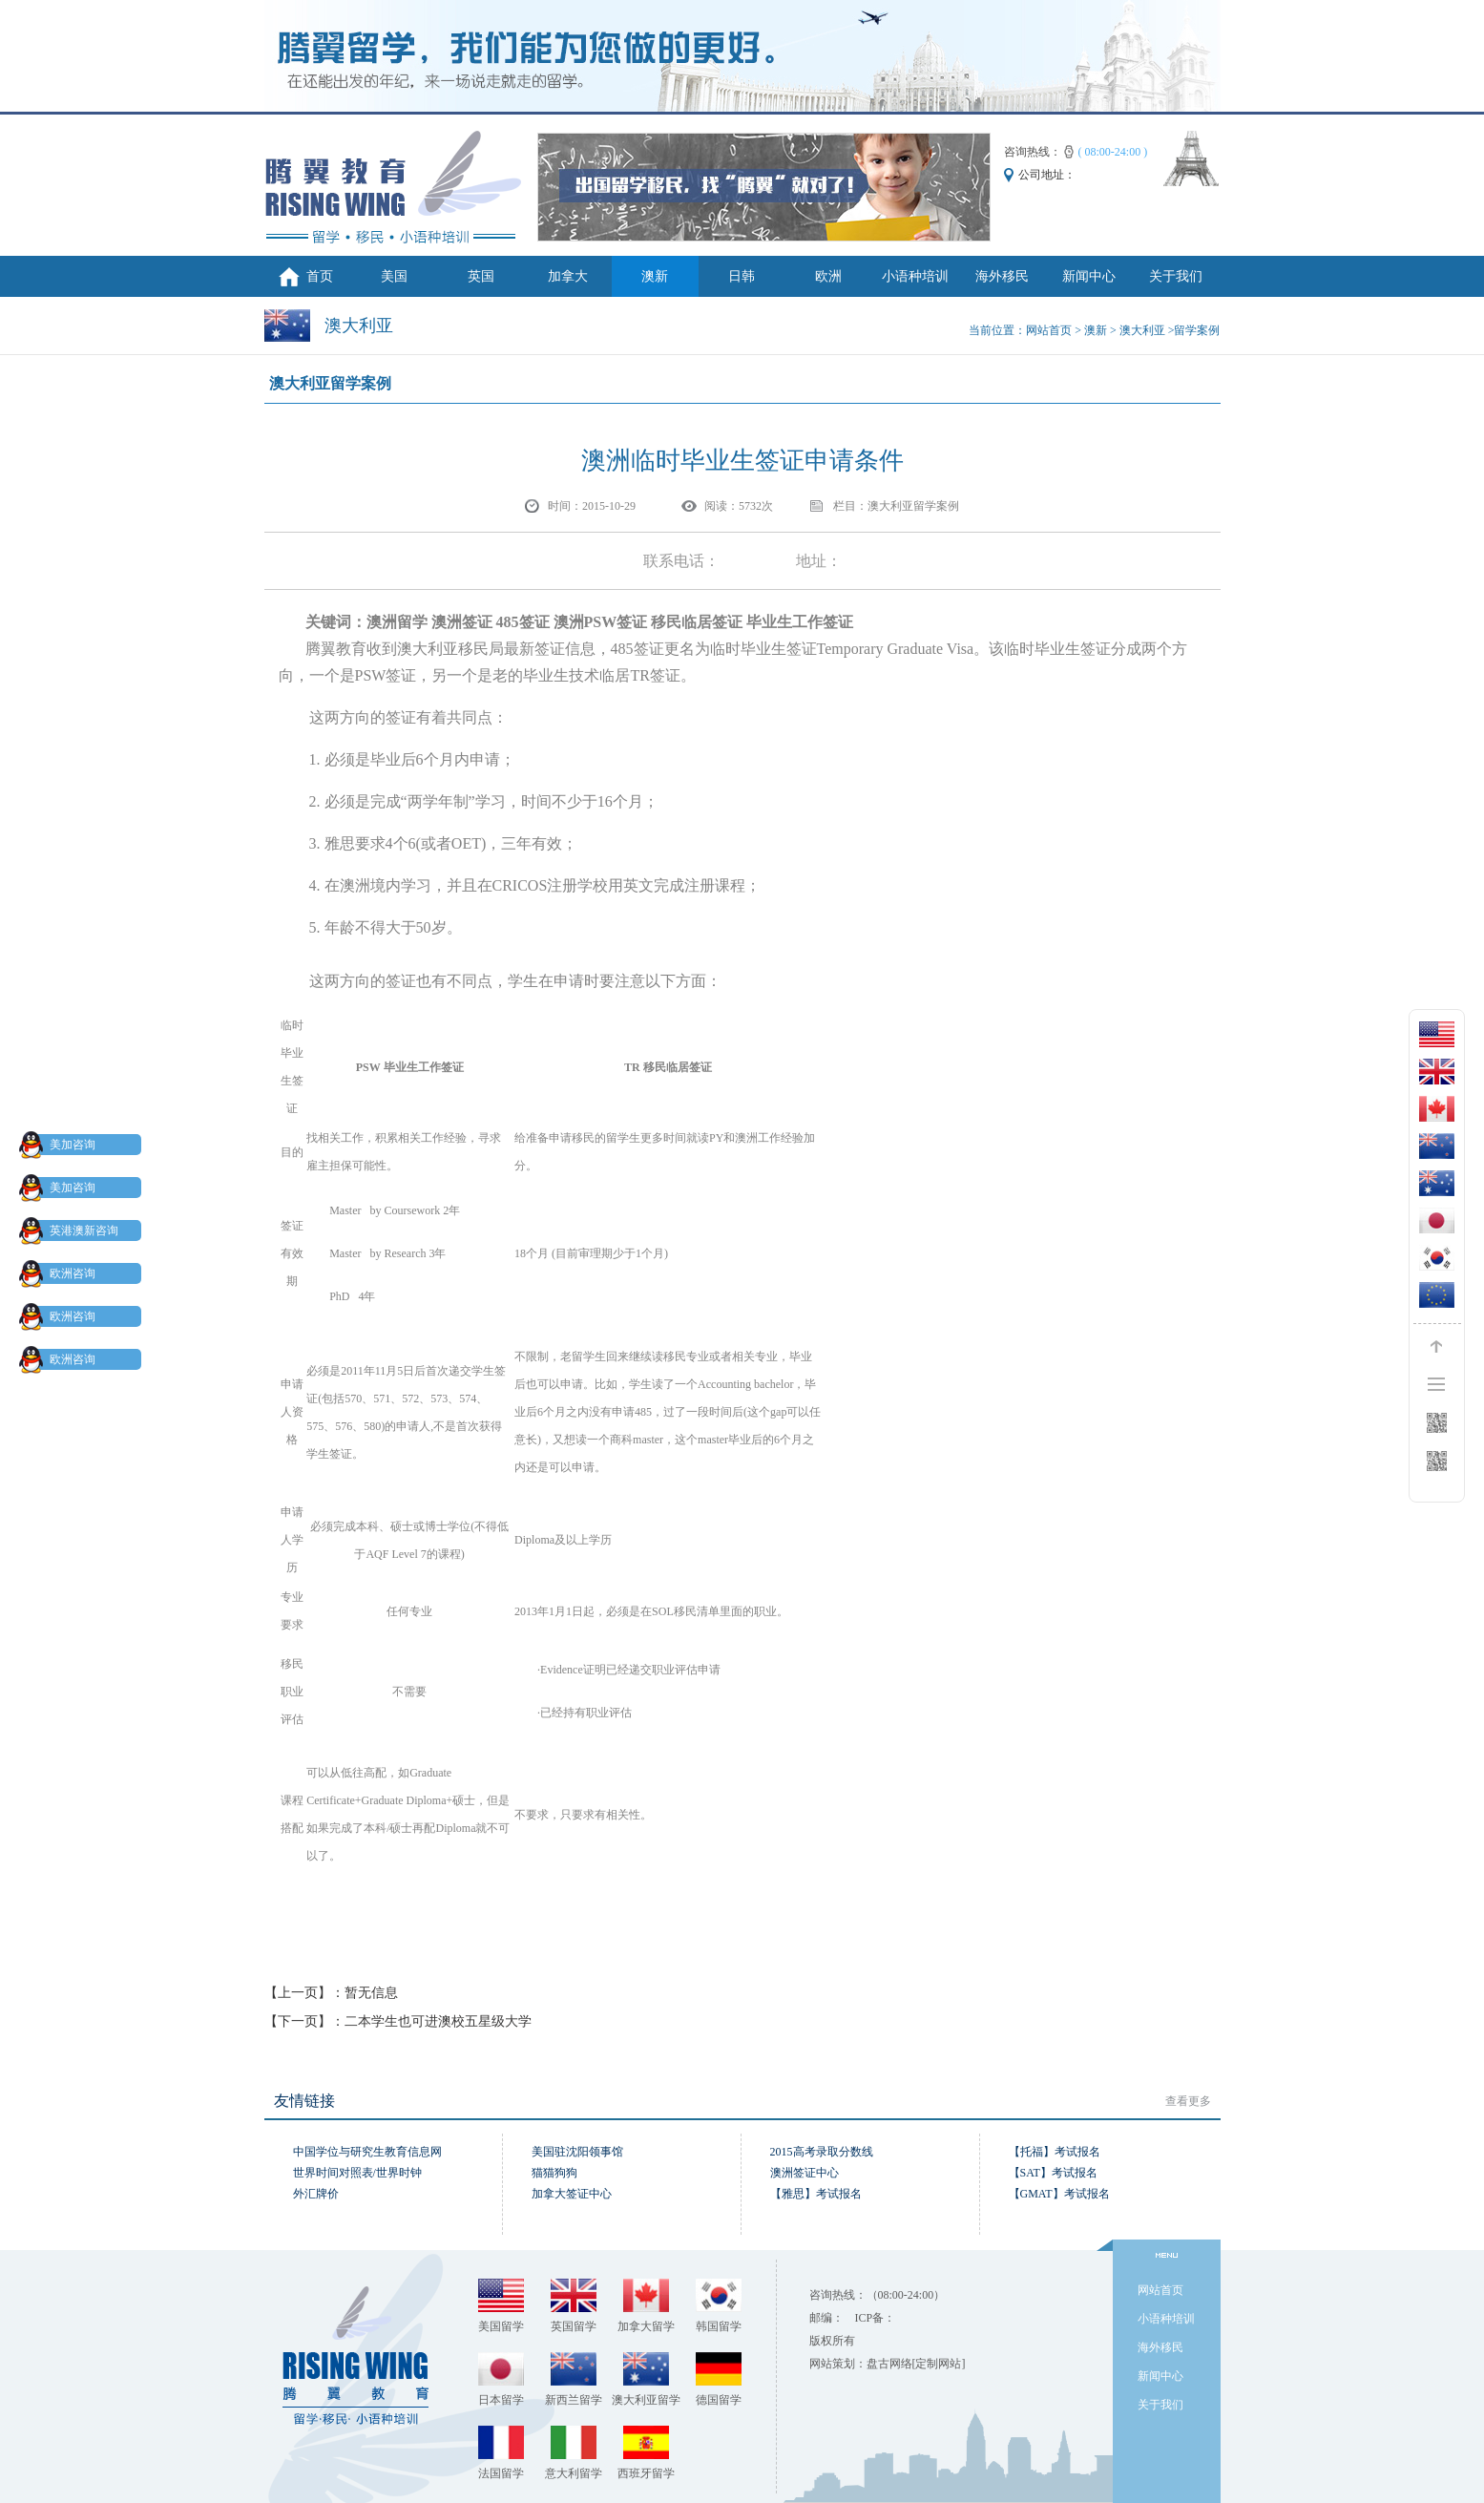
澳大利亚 (1142, 330)
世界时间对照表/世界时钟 (357, 2172)
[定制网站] (939, 2363)
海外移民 (1002, 276)
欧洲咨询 (61, 1273)
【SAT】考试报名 (1053, 2172)
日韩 (741, 276)
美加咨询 (61, 1144)
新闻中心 (1089, 276)
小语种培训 (915, 276)
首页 (319, 276)
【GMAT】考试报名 (1059, 2193)
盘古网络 (889, 2363)
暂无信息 (371, 1993)
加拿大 (568, 276)
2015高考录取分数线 (821, 2151)
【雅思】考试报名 (816, 2193)
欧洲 (828, 276)
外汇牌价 (316, 2193)
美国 (394, 276)
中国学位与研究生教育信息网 (367, 2151)
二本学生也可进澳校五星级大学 (438, 2021)
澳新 (654, 276)
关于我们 (1175, 276)
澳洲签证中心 (804, 2172)
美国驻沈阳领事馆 (577, 2151)
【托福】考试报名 (1054, 2151)
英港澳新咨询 (72, 1230)
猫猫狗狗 (554, 2172)
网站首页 (1049, 330)
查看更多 (1188, 2101)
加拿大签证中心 (572, 2193)
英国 (481, 276)
